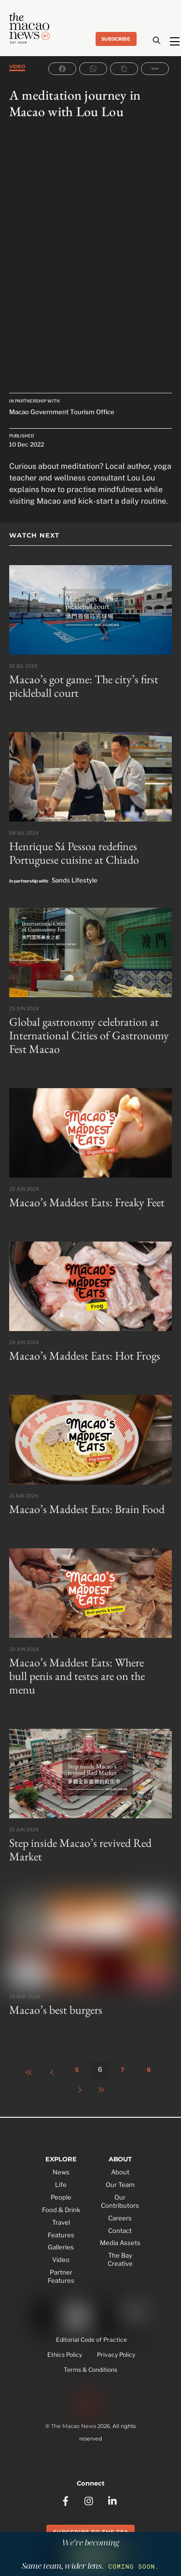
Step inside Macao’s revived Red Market (80, 1849)
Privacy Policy (116, 2354)
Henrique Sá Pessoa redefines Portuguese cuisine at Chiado (74, 853)
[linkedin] (113, 2500)
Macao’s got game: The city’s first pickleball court (83, 686)
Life (61, 2184)
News (61, 2172)
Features (61, 2235)
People (61, 2197)
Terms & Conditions (90, 2369)
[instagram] (89, 2500)
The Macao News (73, 2426)
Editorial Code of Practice (91, 2339)
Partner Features (61, 2276)
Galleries (61, 2247)
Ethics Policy (64, 2354)
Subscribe (115, 39)
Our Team (120, 2184)
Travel (61, 2222)
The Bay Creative (120, 2259)
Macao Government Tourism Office (61, 412)
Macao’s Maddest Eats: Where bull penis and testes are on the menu (77, 1676)
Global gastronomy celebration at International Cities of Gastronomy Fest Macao (89, 1035)
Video (17, 66)
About (120, 2172)
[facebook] (65, 2500)
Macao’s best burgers (55, 2009)
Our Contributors (120, 2201)
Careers (120, 2218)
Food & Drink (61, 2210)
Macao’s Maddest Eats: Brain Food (87, 1508)
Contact (120, 2230)
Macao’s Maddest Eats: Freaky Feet (87, 1202)
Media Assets (120, 2243)
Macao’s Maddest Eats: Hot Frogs (84, 1355)
